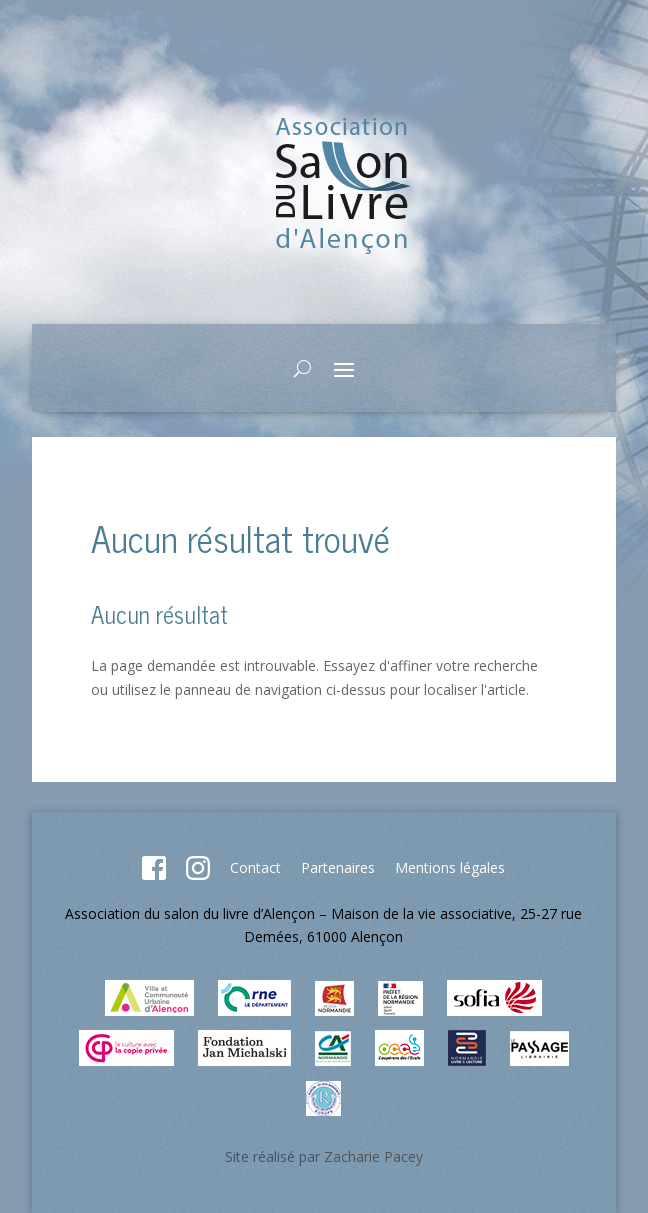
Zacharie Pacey (373, 1156)
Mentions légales (450, 867)
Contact (255, 867)
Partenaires (338, 867)
